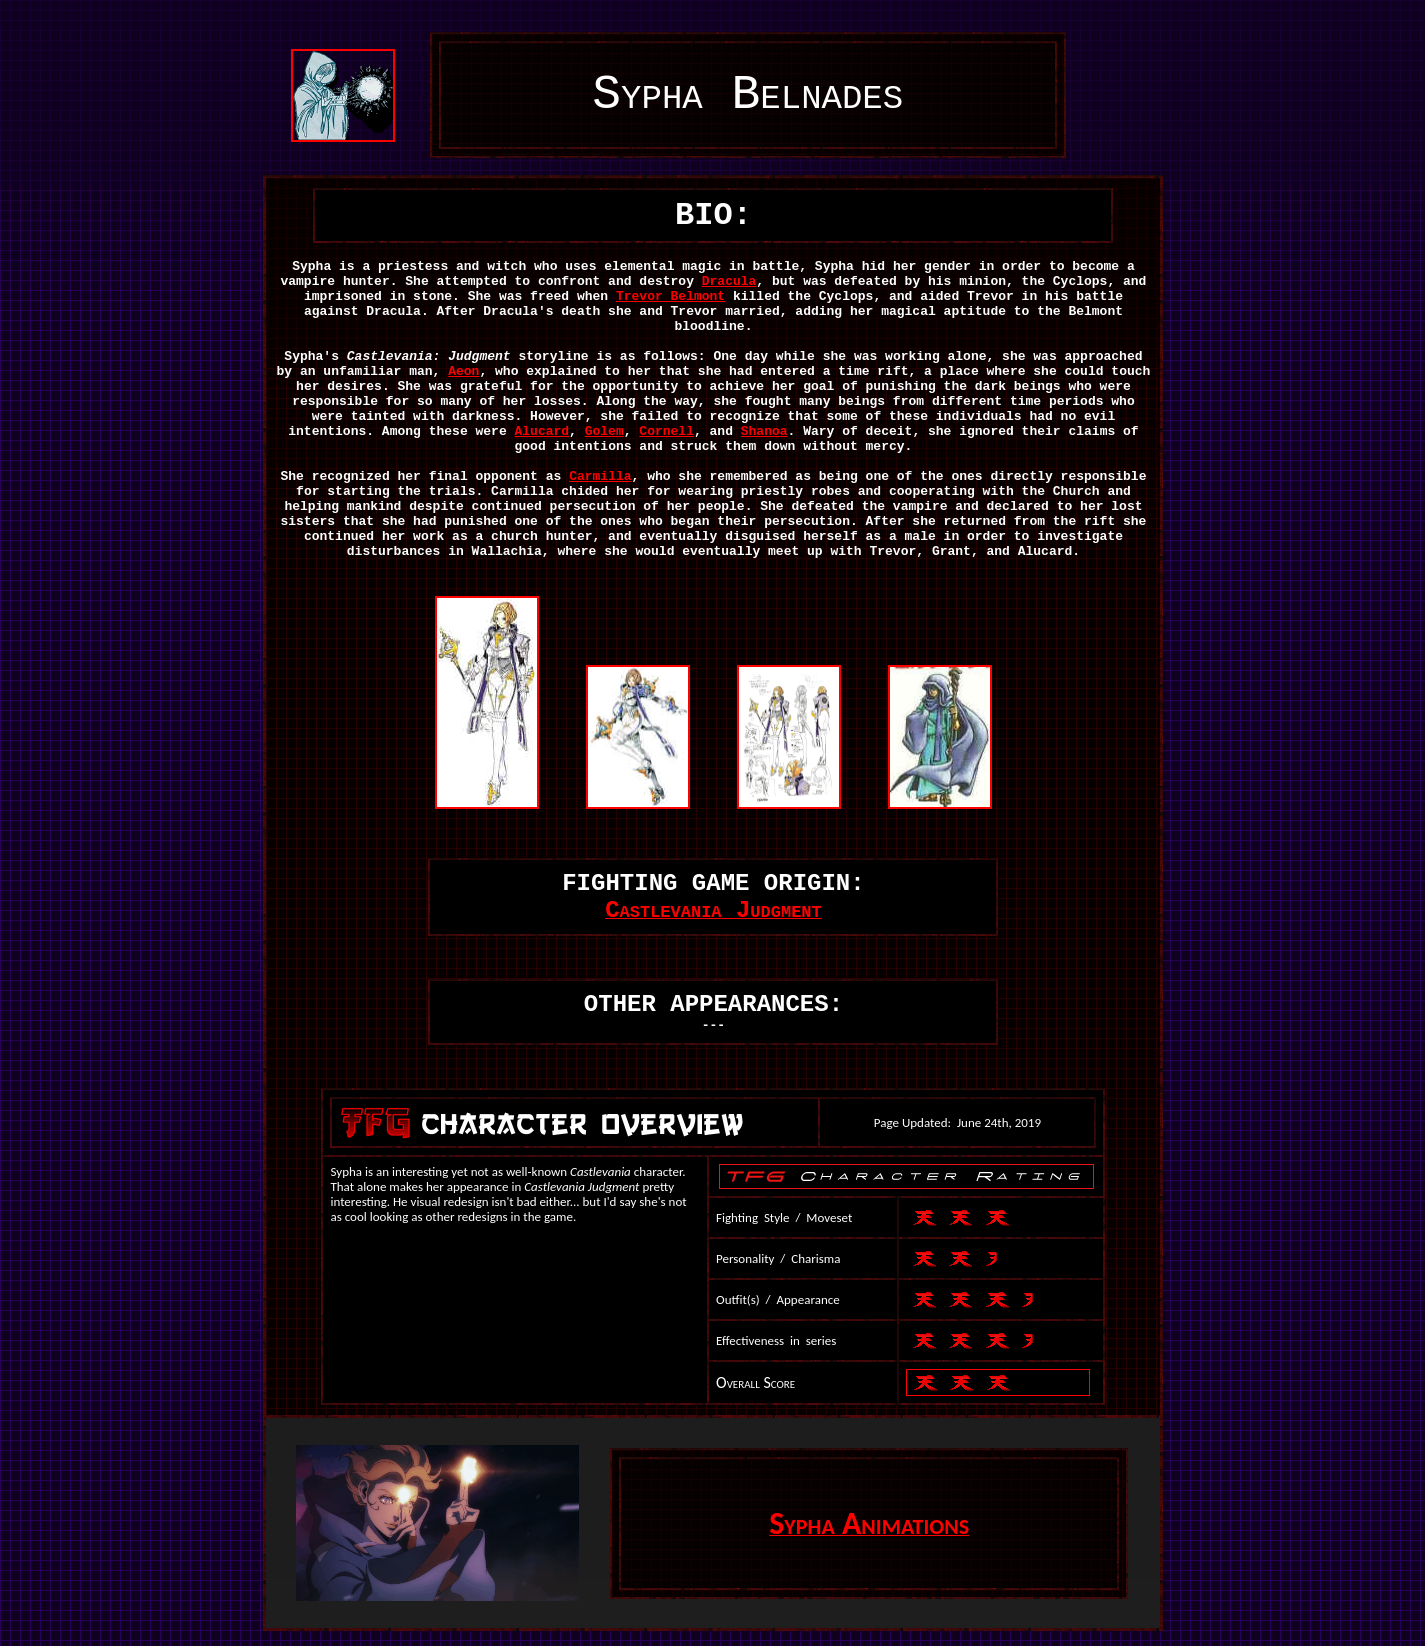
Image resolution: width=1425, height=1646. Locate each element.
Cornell (666, 431)
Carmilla (600, 476)
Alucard (542, 431)
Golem (604, 431)
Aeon (463, 371)
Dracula (729, 281)
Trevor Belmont (670, 296)
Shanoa (764, 431)
